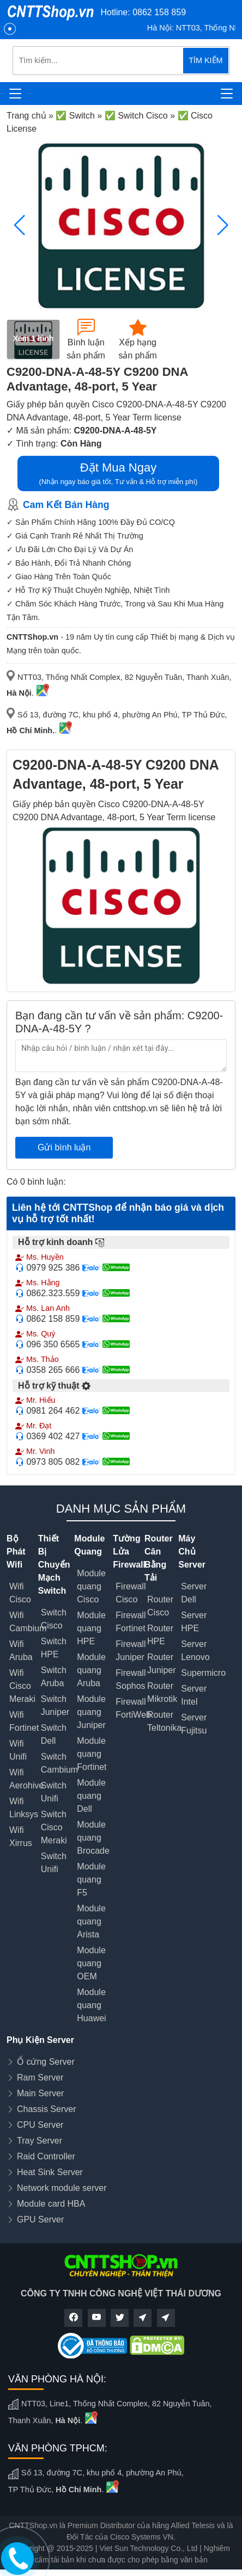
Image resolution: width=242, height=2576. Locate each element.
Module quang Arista (91, 1921)
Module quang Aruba (91, 1670)
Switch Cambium (59, 1763)
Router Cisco (160, 1606)
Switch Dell (53, 1734)
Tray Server (39, 2140)
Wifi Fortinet (24, 1721)
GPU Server (40, 2219)
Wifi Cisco (20, 1593)
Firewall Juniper (131, 1650)
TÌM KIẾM (205, 60)
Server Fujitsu (194, 1724)
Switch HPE (53, 1648)
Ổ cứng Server (46, 2061)
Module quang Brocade (93, 1837)
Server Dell (194, 1593)
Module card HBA (51, 2203)
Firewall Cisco (131, 1593)
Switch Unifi (53, 1792)
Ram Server (40, 2077)
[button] (222, 225)
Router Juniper (161, 1663)
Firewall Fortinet (131, 1622)
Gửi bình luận (64, 1147)
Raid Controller (46, 2156)
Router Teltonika (164, 1721)
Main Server (40, 2093)
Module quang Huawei (91, 2005)
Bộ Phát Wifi (16, 1551)
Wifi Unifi (18, 1750)
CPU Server (40, 2124)
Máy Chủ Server (191, 1551)
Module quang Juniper (91, 1712)
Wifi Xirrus (20, 1836)
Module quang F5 (91, 1879)
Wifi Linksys (23, 1808)
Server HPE (194, 1622)
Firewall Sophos (131, 1679)
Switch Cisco (53, 1619)
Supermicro (203, 1672)
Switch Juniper (55, 1705)
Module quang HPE (91, 1628)
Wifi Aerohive (26, 1779)
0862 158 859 (159, 12)
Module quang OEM (91, 1963)
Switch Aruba (53, 1676)
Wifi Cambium (27, 1622)
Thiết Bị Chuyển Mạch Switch (54, 1564)
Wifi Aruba (21, 1650)
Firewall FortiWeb (133, 1708)
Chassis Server (46, 2109)
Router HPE (160, 1635)
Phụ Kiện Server (40, 2040)
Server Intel (194, 1695)
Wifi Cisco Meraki (22, 1686)
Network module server (62, 2188)
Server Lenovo (195, 1650)
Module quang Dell (91, 1795)
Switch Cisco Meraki (54, 1827)
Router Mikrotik (162, 1692)
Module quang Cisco (91, 1586)
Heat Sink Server (50, 2172)
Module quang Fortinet (91, 1754)
